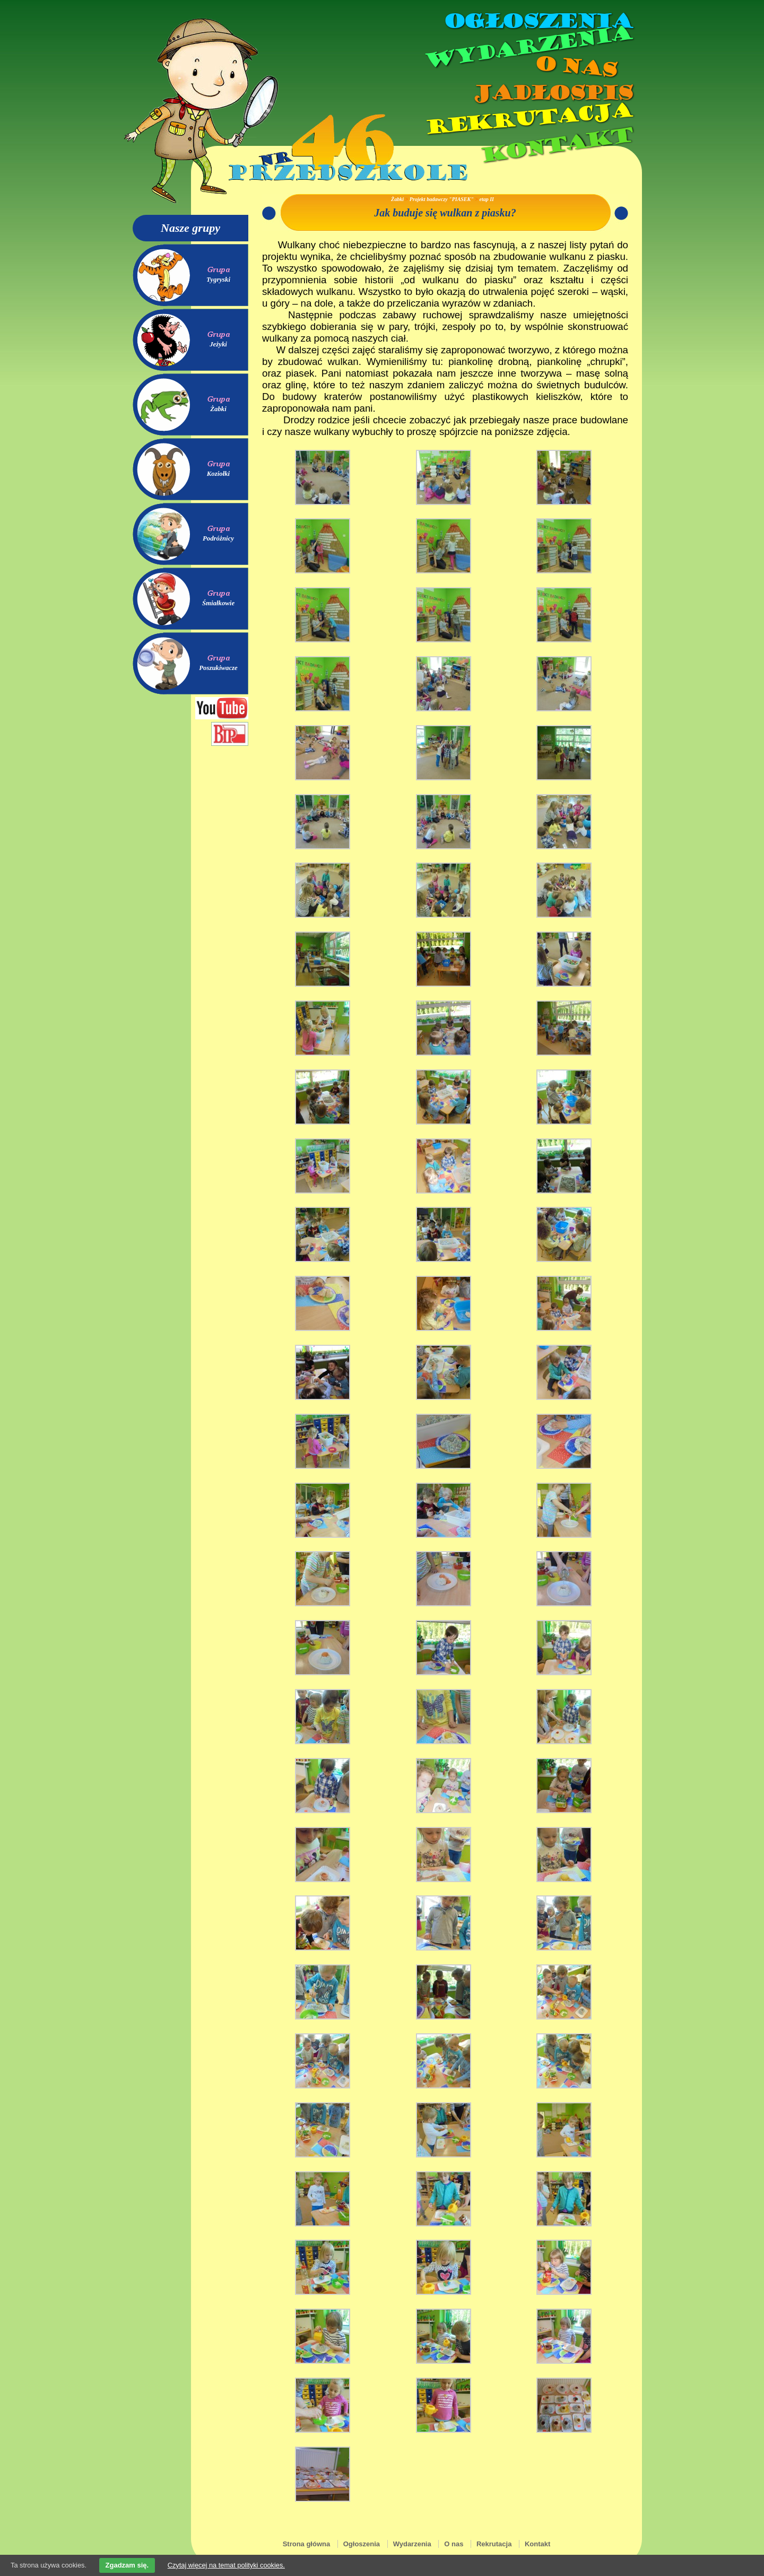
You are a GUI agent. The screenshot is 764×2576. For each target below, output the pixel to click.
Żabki (218, 409)
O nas (575, 66)
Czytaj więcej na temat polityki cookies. (226, 2565)
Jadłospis (551, 93)
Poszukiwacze (218, 668)
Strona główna (307, 2544)
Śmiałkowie (218, 603)
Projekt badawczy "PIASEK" (442, 199)
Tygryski (218, 279)
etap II (486, 199)
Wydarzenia (527, 47)
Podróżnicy (218, 538)
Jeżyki (218, 344)
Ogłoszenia (537, 21)
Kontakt (555, 145)
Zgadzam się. (127, 2565)
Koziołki (218, 473)
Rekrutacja (527, 119)
